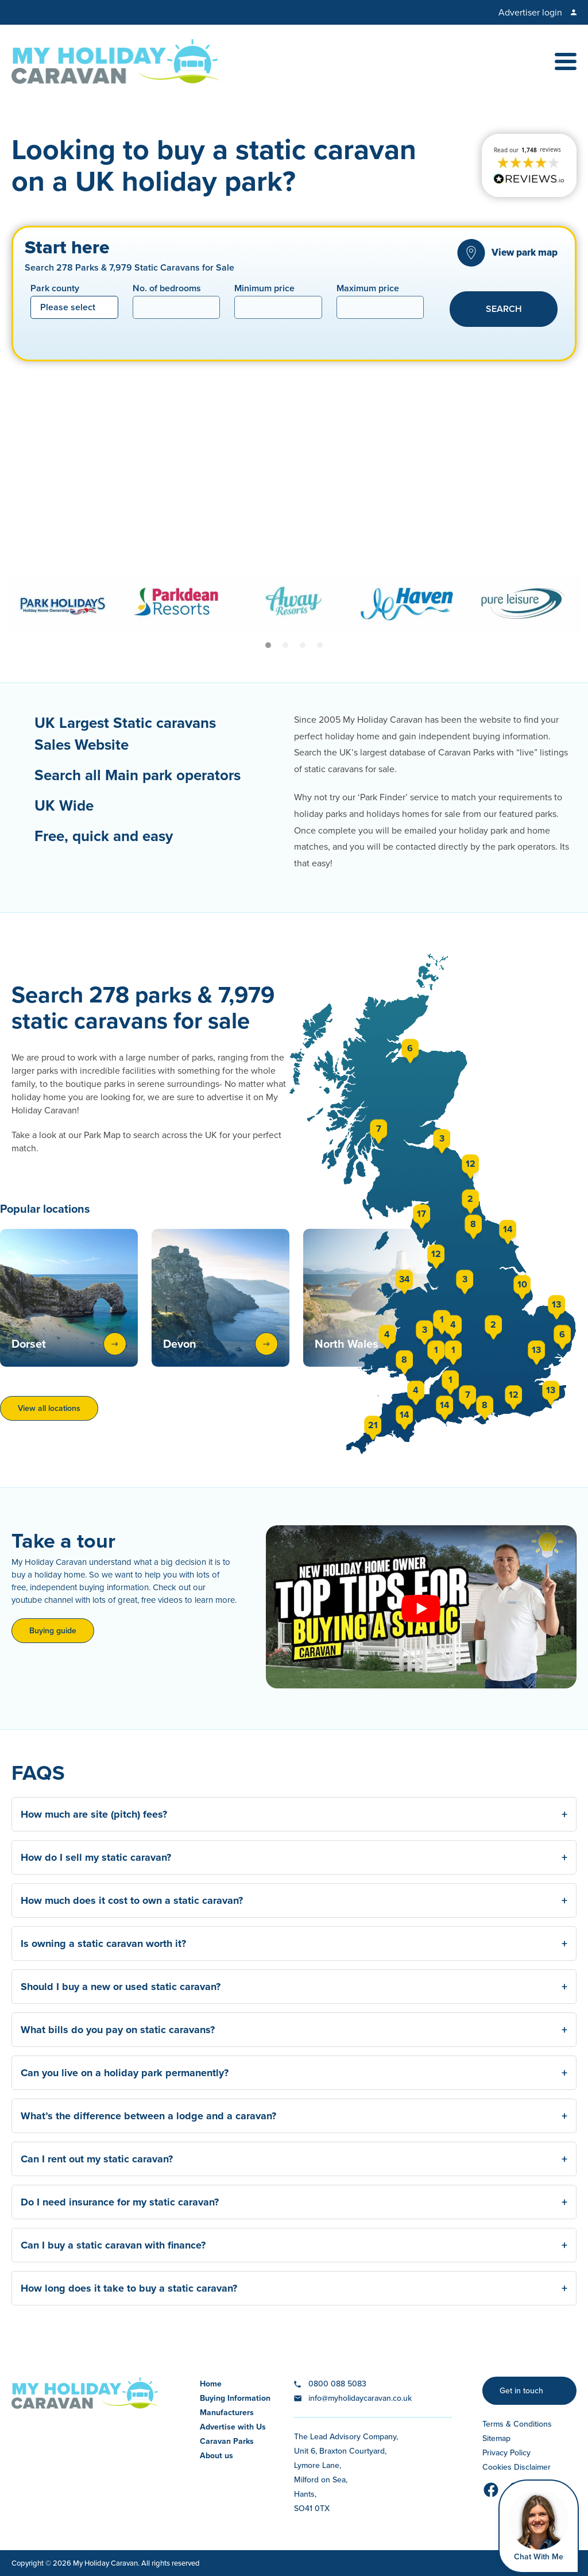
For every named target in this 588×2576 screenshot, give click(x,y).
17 (421, 1213)
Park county (54, 289)
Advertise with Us (233, 2427)
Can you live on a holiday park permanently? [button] (294, 2072)
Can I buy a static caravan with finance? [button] (294, 2245)
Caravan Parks (227, 2441)
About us (216, 2456)
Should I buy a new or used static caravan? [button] (294, 1986)
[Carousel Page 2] (285, 645)
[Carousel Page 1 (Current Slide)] (268, 645)
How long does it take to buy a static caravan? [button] (294, 2288)
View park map (525, 252)
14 (404, 1414)
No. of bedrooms (167, 289)
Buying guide (52, 1631)
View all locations (49, 1408)
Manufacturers (227, 2413)
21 (373, 1425)
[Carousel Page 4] (320, 645)
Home (211, 2384)
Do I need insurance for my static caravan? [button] (294, 2202)
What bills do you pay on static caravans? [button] (294, 2029)
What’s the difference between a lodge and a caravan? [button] (294, 2115)
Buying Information (235, 2398)
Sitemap (496, 2438)
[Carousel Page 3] (302, 645)
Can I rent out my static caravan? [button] (294, 2159)
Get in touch (521, 2391)
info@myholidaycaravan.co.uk (360, 2398)
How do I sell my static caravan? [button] (294, 1857)
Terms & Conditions (517, 2424)
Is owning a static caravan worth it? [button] (294, 1943)
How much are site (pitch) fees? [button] (294, 1814)
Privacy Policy (506, 2453)
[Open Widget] (538, 2526)
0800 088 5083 (337, 2384)
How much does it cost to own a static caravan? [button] (294, 1900)
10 (522, 1284)
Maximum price (367, 289)
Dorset (68, 1343)
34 (404, 1279)
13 (536, 1349)
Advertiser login (530, 12)
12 (436, 1253)
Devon (220, 1343)
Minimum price (264, 289)
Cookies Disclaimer (516, 2467)
